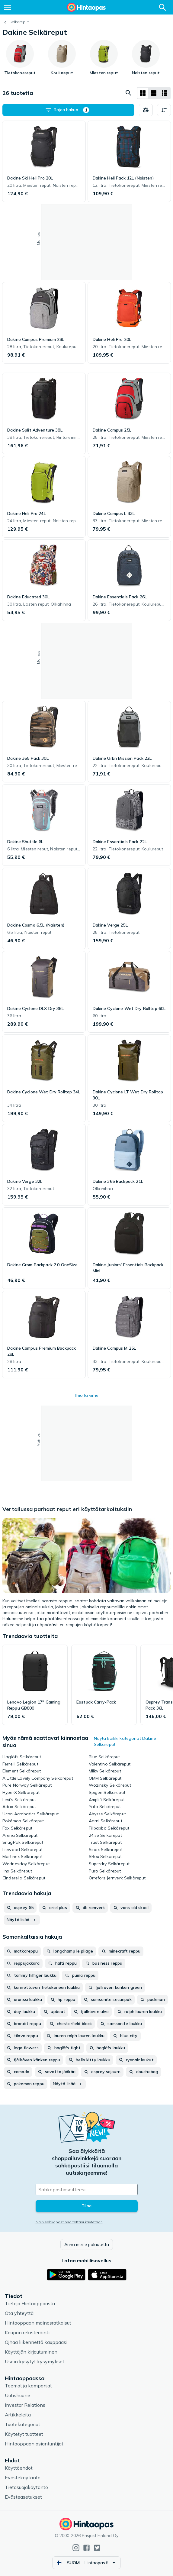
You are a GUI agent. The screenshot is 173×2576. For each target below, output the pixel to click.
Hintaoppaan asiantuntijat (34, 2444)
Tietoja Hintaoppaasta (30, 2303)
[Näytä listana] (153, 93)
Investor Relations (25, 2405)
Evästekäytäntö (22, 2477)
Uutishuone (17, 2395)
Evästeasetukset (23, 2497)
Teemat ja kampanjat (28, 2386)
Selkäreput (19, 22)
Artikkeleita (18, 2415)
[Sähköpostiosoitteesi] (87, 2189)
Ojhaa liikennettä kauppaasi (36, 2342)
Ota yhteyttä (19, 2313)
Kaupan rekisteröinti (27, 2332)
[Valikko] (7, 7)
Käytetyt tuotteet (24, 2434)
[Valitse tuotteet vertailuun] (145, 110)
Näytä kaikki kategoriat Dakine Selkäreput (125, 1741)
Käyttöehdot (19, 2468)
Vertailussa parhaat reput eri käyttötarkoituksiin (67, 1509)
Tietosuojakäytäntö (26, 2487)
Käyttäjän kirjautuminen (31, 2352)
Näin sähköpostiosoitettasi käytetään (69, 2222)
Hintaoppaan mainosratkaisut (38, 2323)
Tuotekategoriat (22, 2424)
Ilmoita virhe (86, 1395)
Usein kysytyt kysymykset (34, 2361)
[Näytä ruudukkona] (142, 93)
